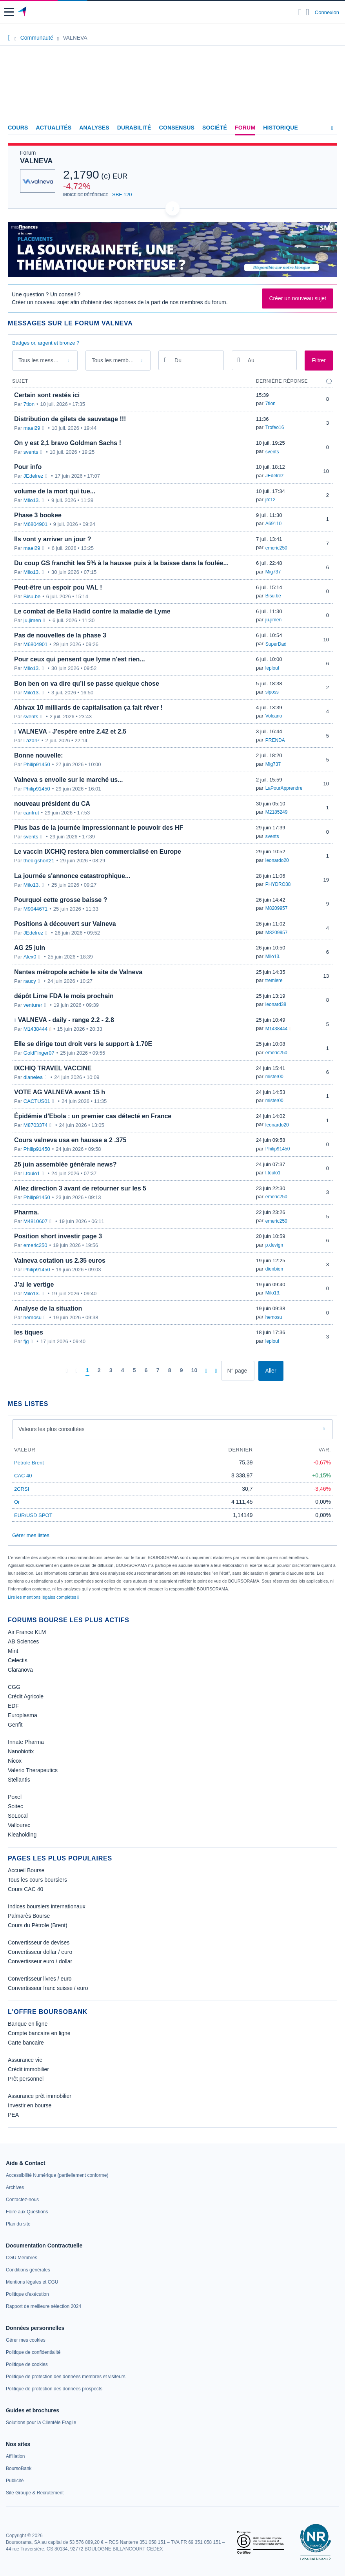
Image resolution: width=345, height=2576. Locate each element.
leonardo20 (277, 860)
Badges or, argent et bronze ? (45, 343)
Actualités (54, 127)
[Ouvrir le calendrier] (165, 359)
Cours (18, 127)
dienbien (274, 1269)
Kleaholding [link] (22, 1834)
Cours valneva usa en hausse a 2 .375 (70, 1140)
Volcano (273, 716)
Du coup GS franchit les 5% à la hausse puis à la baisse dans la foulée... (121, 563)
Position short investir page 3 (58, 1236)
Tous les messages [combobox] (41, 360)
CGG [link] (14, 1687)
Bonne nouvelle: (38, 755)
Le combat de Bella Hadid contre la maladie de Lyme (92, 611)
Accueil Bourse (26, 1870)
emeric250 (276, 548)
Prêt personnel (26, 2079)
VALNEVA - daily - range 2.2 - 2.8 (66, 1020)
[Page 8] (170, 1370)
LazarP (32, 740)
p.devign (274, 1245)
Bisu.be (32, 596)
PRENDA (275, 740)
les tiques (28, 1332)
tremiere (274, 980)
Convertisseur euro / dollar (40, 1961)
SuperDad (276, 644)
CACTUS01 (37, 1101)
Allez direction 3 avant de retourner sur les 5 (80, 1188)
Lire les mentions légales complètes (43, 1597)
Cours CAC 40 (25, 1889)
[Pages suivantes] (206, 1370)
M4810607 (35, 1221)
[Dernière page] (216, 1370)
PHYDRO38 (278, 884)
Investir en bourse (29, 2105)
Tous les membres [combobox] (114, 360)
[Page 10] (194, 1370)
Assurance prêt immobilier (39, 2096)
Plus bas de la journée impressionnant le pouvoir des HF (98, 827)
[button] (9, 12)
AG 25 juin (29, 947)
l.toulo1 (32, 1173)
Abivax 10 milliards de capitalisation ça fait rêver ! (88, 707)
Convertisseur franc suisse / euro (48, 1988)
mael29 (32, 428)
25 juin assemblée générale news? (65, 1164)
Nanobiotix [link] (21, 1751)
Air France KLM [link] (27, 1632)
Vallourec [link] (19, 1825)
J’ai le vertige (34, 1284)
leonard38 (275, 1004)
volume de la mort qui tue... (54, 491)
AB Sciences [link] (23, 1641)
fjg (26, 1341)
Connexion (327, 12)
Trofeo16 (274, 427)
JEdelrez (34, 476)
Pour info (28, 467)
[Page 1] (87, 1370)
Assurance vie (25, 2060)
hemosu (33, 1317)
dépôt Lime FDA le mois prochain (64, 996)
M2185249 (276, 812)
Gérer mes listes (30, 1535)
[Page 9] (181, 1370)
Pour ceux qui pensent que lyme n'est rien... (79, 659)
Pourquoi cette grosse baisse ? (60, 899)
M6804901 (35, 524)
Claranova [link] (20, 1670)
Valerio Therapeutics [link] (33, 1770)
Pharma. (26, 1212)
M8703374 (35, 1125)
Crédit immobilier (28, 2069)
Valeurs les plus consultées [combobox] (51, 1429)
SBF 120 (122, 194)
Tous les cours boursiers (37, 1880)
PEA (13, 2115)
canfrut (31, 813)
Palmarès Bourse (29, 1916)
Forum (245, 127)
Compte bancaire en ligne (39, 2033)
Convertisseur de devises (38, 1942)
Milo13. (32, 500)
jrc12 (270, 499)
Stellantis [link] (19, 1779)
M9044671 (35, 909)
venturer (33, 1005)
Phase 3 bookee (38, 515)
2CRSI (21, 1489)
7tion (29, 404)
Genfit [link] (15, 1725)
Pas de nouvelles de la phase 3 (60, 635)
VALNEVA (36, 161)
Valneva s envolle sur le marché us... (68, 779)
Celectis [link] (17, 1660)
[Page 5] (134, 1370)
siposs (272, 692)
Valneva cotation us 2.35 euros (59, 1260)
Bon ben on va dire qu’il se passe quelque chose (86, 683)
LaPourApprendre (284, 788)
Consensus (176, 127)
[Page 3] (111, 1370)
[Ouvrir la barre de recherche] (300, 12)
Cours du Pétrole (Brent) (37, 1925)
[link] (57, 2175)
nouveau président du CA (52, 803)
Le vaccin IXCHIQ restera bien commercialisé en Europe (97, 851)
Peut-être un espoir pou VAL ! (58, 587)
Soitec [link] (15, 1806)
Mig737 (273, 572)
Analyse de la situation (48, 1308)
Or (17, 1502)
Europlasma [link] (22, 1715)
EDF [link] (13, 1706)
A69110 (273, 523)
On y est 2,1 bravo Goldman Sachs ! (67, 443)
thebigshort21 (39, 861)
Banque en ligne (27, 2024)
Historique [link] (280, 127)
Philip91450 (37, 764)
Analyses (94, 127)
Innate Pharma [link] (26, 1742)
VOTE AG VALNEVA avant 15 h (59, 1092)
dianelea (33, 1077)
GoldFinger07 (39, 1053)
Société (214, 127)
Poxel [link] (15, 1797)
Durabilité (134, 127)
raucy (30, 981)
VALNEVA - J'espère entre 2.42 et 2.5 (72, 731)
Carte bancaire (26, 2042)
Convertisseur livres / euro (40, 1978)
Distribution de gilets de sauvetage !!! (70, 419)
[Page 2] (99, 1370)
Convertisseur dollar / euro (40, 1952)
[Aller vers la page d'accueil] (23, 12)
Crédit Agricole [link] (26, 1696)
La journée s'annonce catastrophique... (72, 876)
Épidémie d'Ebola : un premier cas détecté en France (92, 1116)
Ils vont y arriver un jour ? (52, 539)
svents (31, 452)
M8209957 (276, 908)
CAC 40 (23, 1476)
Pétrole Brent (29, 1463)
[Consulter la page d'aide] (307, 12)
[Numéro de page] (237, 1370)
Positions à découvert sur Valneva (65, 923)
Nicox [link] (15, 1761)
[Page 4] (123, 1370)
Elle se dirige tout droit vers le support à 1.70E (83, 1044)
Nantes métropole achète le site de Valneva (78, 972)
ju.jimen (32, 620)
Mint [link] (13, 1651)
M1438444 (35, 1029)
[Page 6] (146, 1370)
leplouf (272, 668)
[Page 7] (158, 1370)
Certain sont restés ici (47, 395)
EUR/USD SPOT (33, 1515)
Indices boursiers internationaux (46, 1906)
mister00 (274, 1076)
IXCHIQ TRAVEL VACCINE (52, 1068)
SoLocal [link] (18, 1816)
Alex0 (30, 957)
